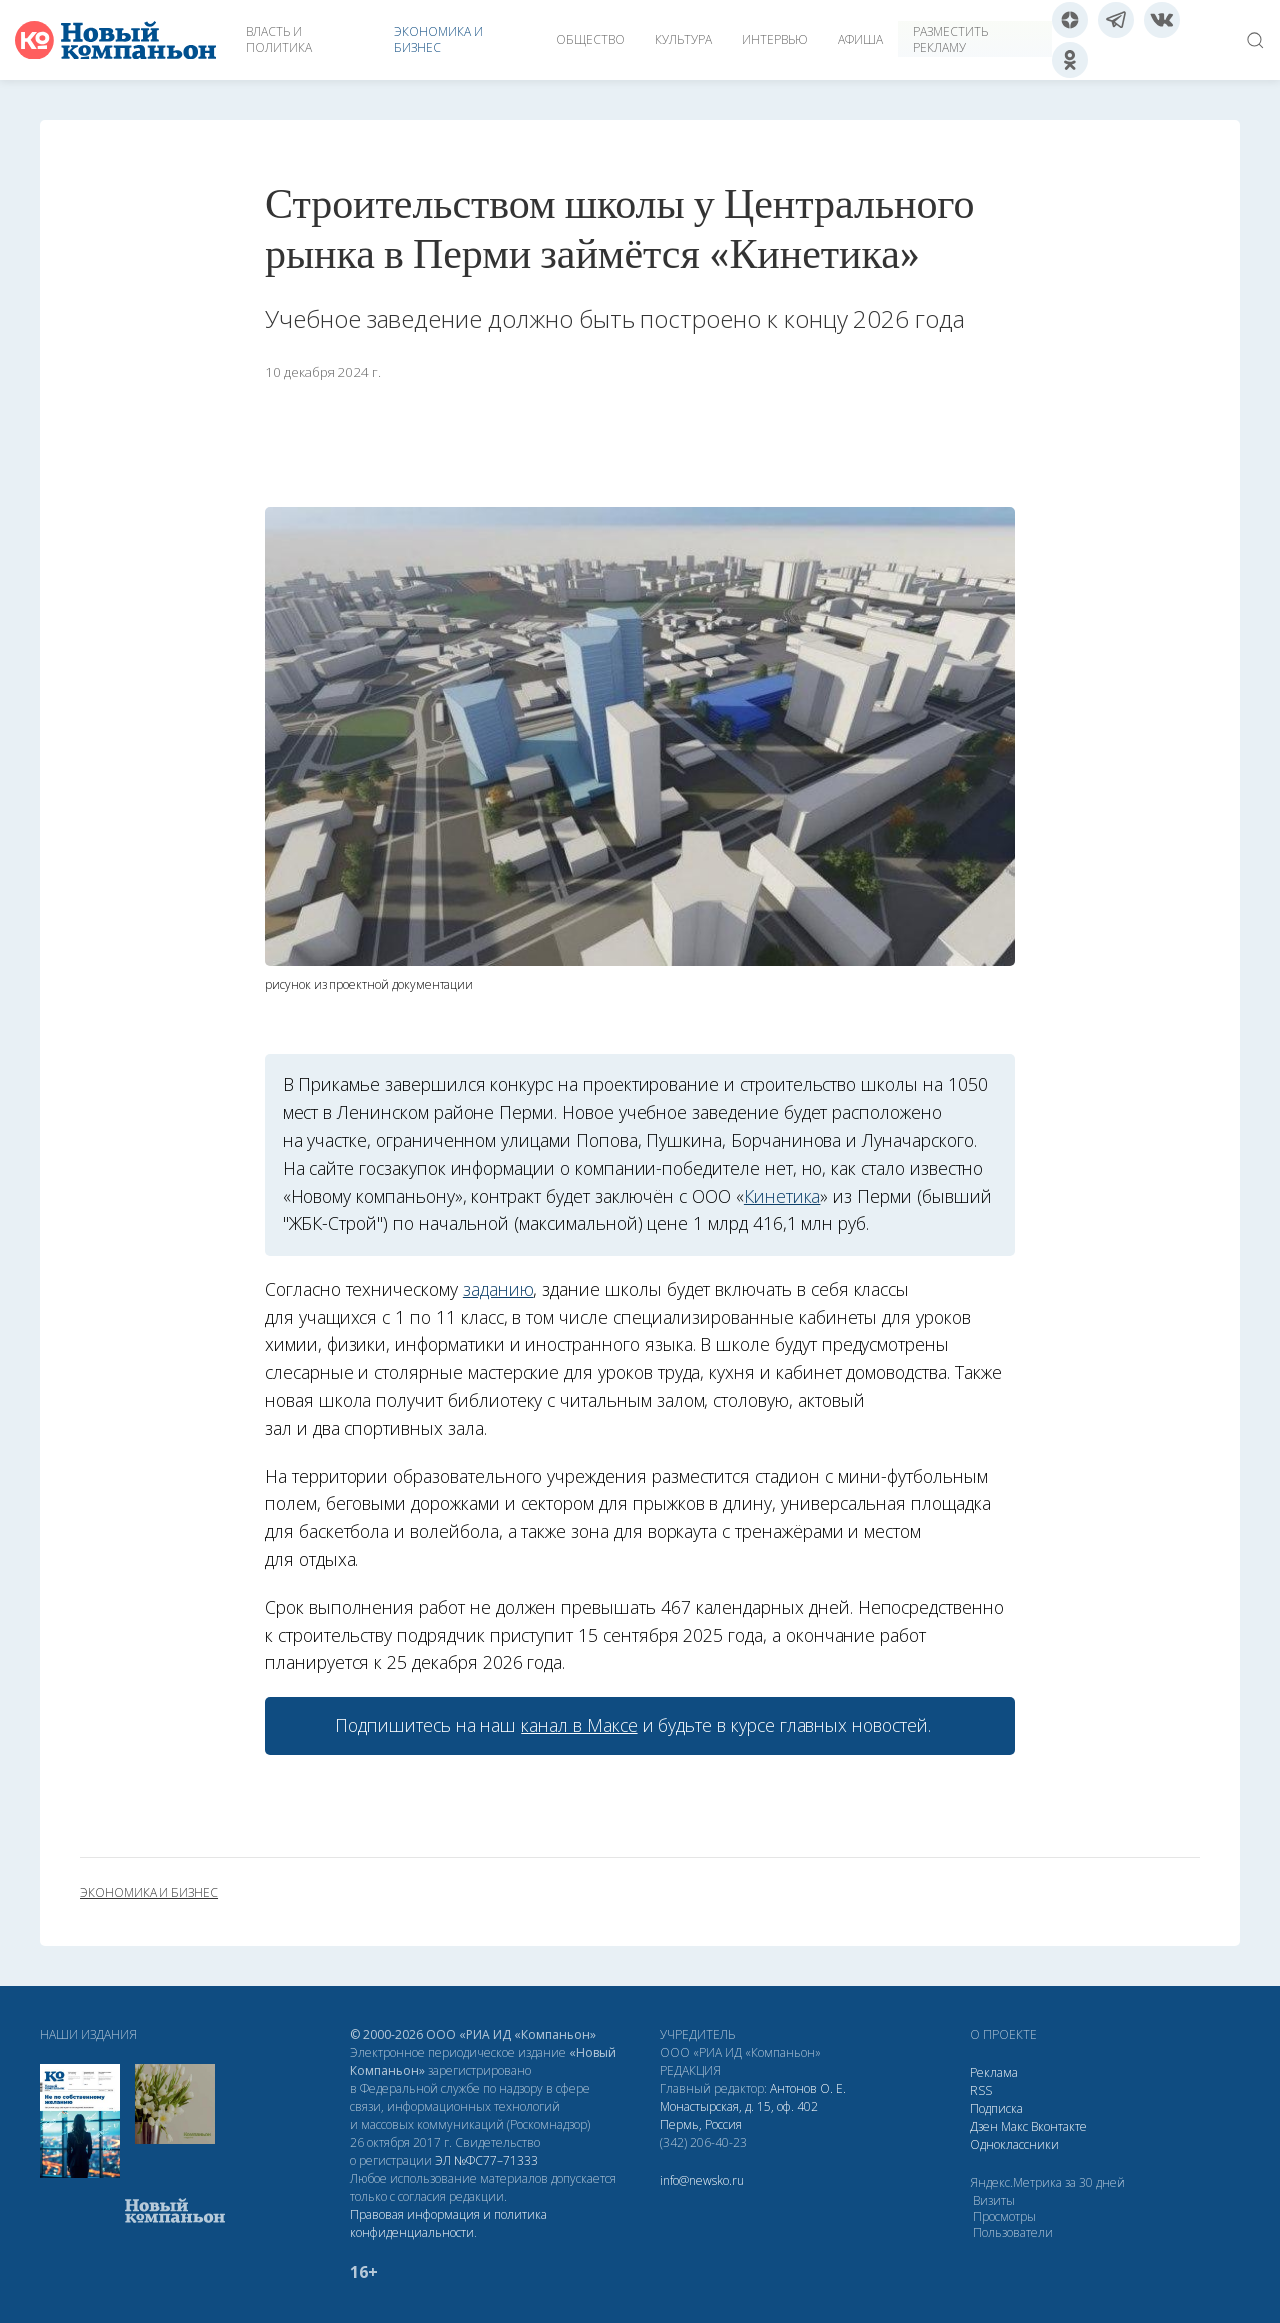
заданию (498, 1289)
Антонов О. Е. (808, 2088)
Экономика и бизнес (438, 39)
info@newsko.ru (702, 2180)
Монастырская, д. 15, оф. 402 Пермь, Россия (739, 2115)
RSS (981, 2090)
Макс (1014, 2126)
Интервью (775, 39)
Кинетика (782, 1196)
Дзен (984, 2126)
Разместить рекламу (950, 39)
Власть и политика (279, 39)
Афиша (860, 39)
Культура (683, 39)
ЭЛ (486, 2160)
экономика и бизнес (149, 1893)
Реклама (994, 2072)
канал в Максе (579, 1725)
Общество (590, 39)
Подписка (996, 2108)
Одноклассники (1014, 2144)
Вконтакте (1059, 2126)
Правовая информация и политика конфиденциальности (448, 2223)
